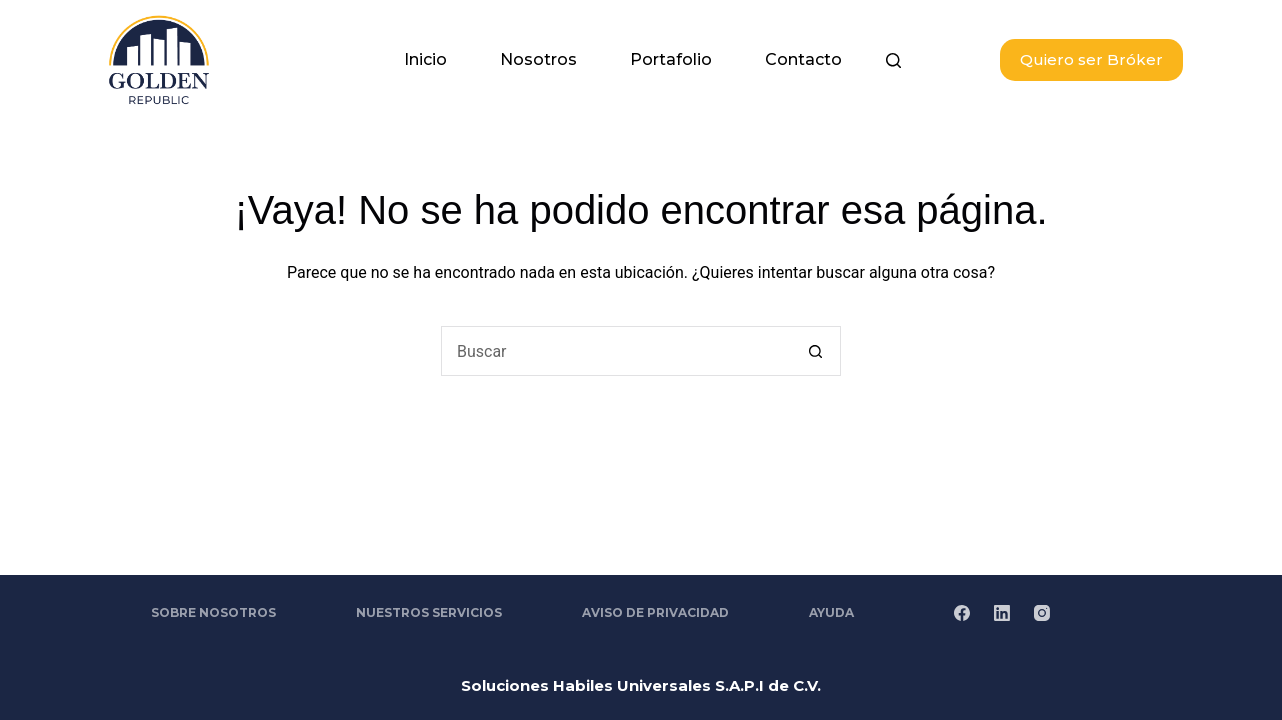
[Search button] (816, 351)
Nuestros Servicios (429, 612)
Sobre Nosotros (213, 612)
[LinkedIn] (1002, 613)
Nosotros (538, 59)
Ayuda (831, 612)
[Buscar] (893, 60)
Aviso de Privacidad (655, 612)
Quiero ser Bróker (1091, 59)
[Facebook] (962, 613)
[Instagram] (1042, 613)
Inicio (425, 59)
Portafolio (671, 59)
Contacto (803, 59)
